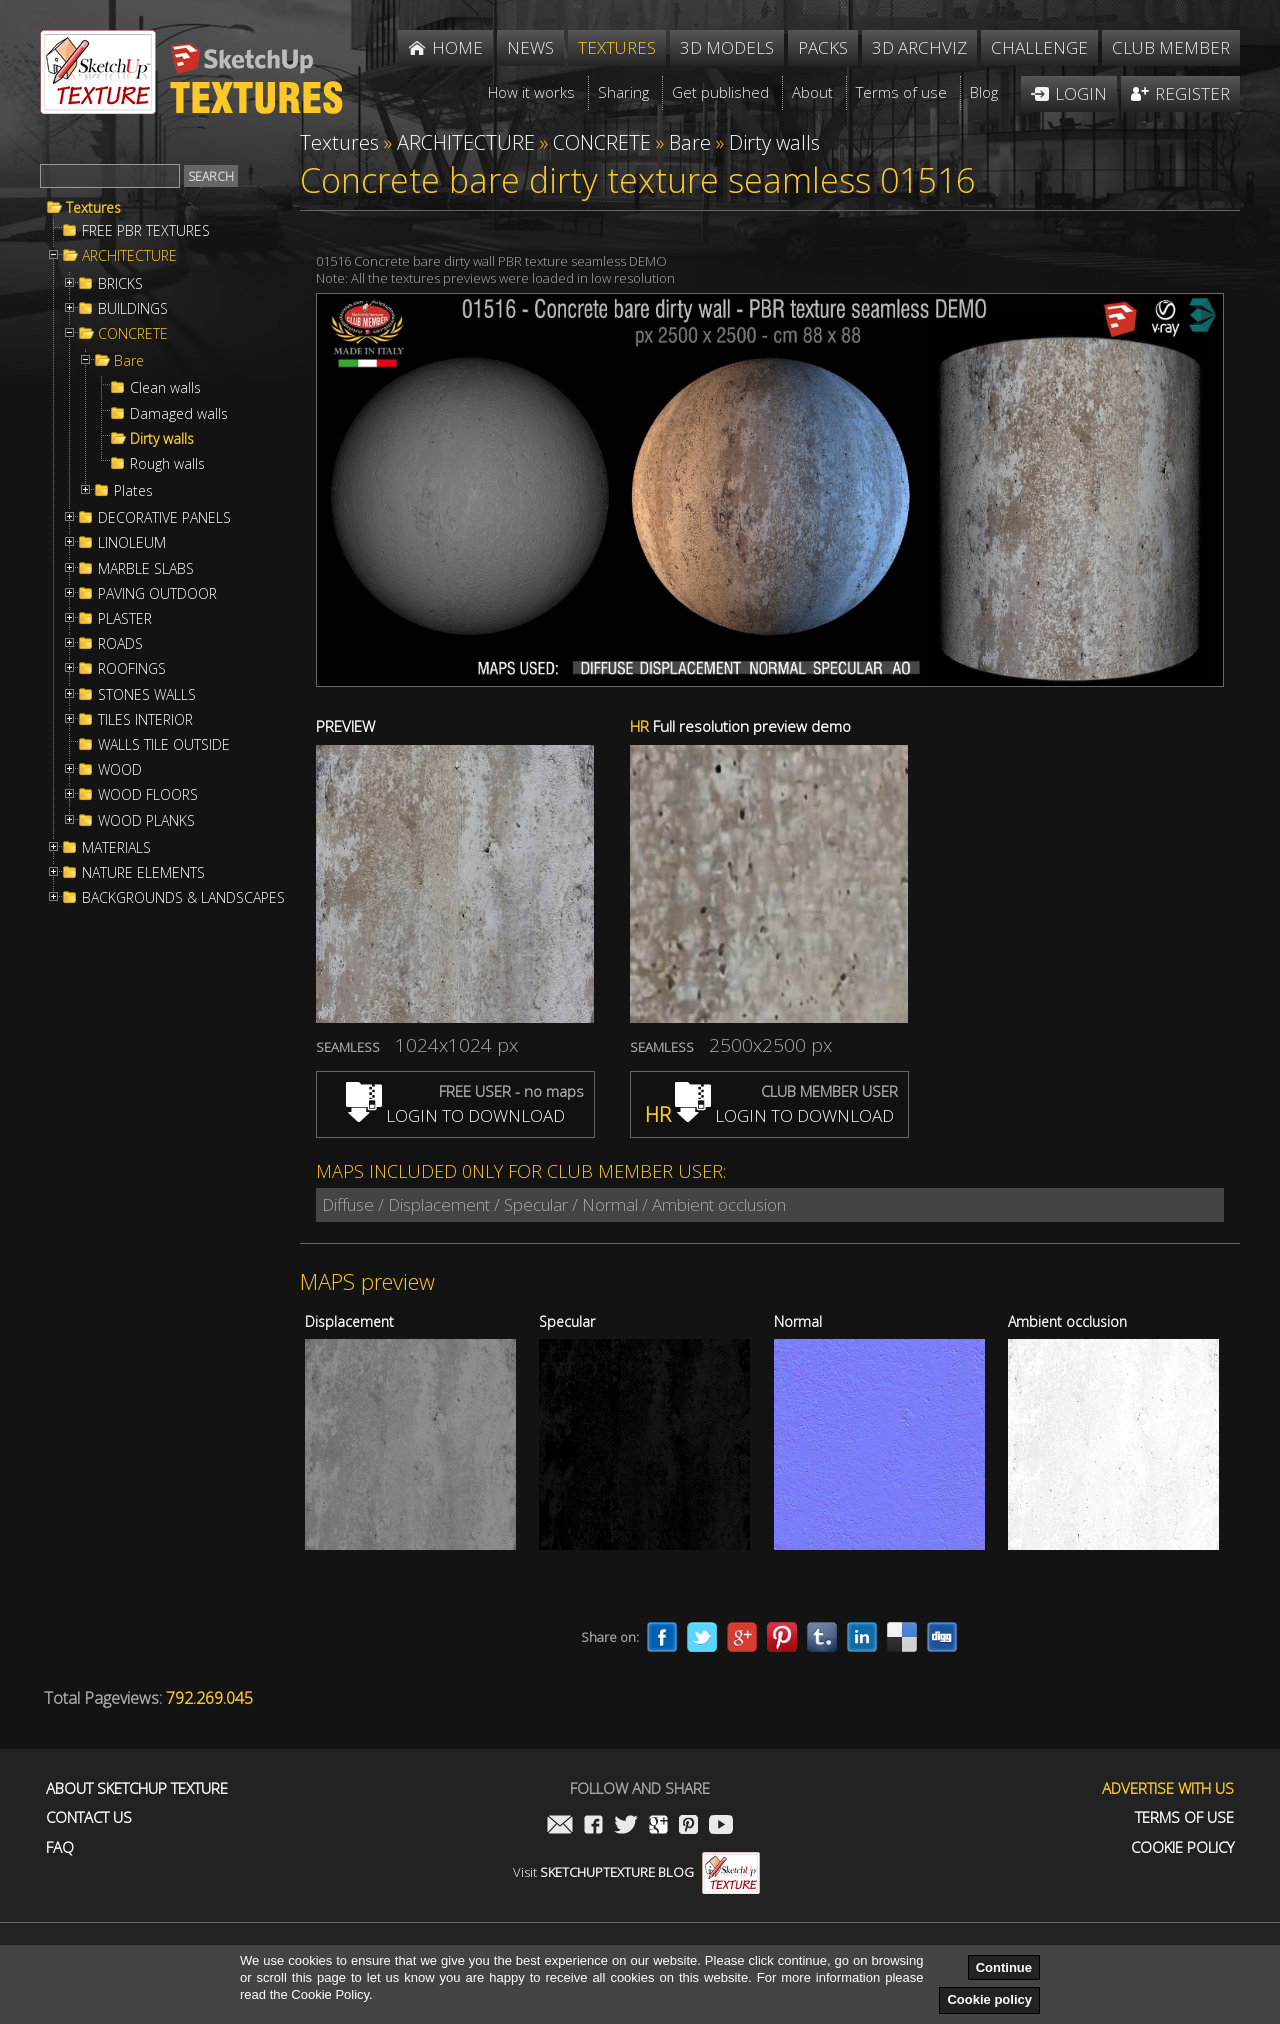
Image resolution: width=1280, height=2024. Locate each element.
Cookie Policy (1182, 1847)
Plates (133, 491)
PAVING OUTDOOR (157, 594)
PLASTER (125, 619)
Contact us (89, 1817)
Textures (93, 208)
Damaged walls (179, 414)
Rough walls (167, 464)
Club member (1171, 47)
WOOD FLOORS (148, 795)
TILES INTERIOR (145, 720)
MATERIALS (116, 848)
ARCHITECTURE (129, 256)
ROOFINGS (132, 669)
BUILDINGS (133, 309)
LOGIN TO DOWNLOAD (455, 1115)
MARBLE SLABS (146, 569)
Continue (1004, 1967)
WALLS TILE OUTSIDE (164, 745)
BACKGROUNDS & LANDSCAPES (183, 898)
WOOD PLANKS (146, 821)
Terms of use (1184, 1817)
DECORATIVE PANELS (164, 518)
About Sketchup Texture (137, 1788)
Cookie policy (989, 1999)
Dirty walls (162, 439)
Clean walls (165, 388)
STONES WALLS (147, 695)
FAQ (60, 1847)
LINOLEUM (132, 543)
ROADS (120, 644)
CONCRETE (133, 334)
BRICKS (120, 284)
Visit (636, 1872)
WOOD (120, 770)
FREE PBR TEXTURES (146, 231)
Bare (129, 361)
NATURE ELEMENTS (143, 873)
